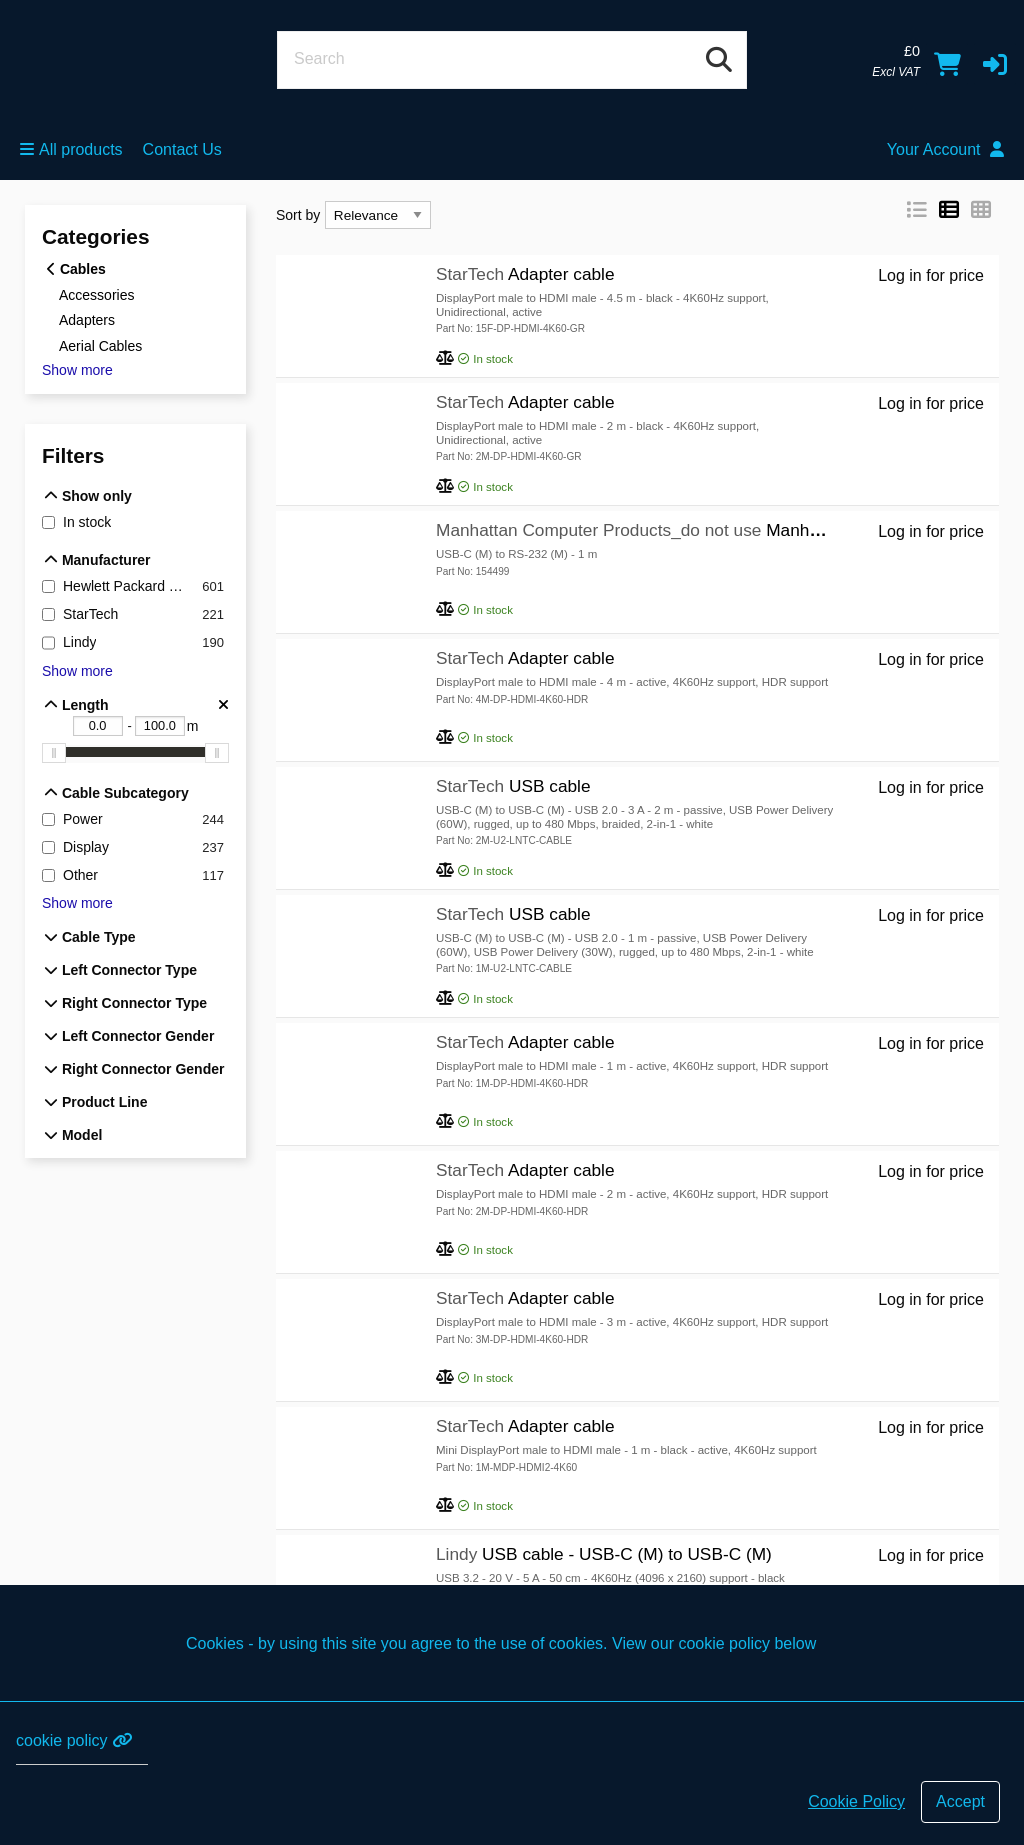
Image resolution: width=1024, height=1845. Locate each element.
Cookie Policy (856, 1801)
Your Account (945, 149)
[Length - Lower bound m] (98, 726)
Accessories (96, 294)
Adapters (87, 320)
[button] (995, 64)
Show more (77, 370)
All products (71, 149)
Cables (76, 269)
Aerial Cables (100, 346)
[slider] (54, 753)
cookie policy (74, 1740)
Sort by (298, 215)
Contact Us (182, 149)
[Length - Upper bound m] (160, 726)
